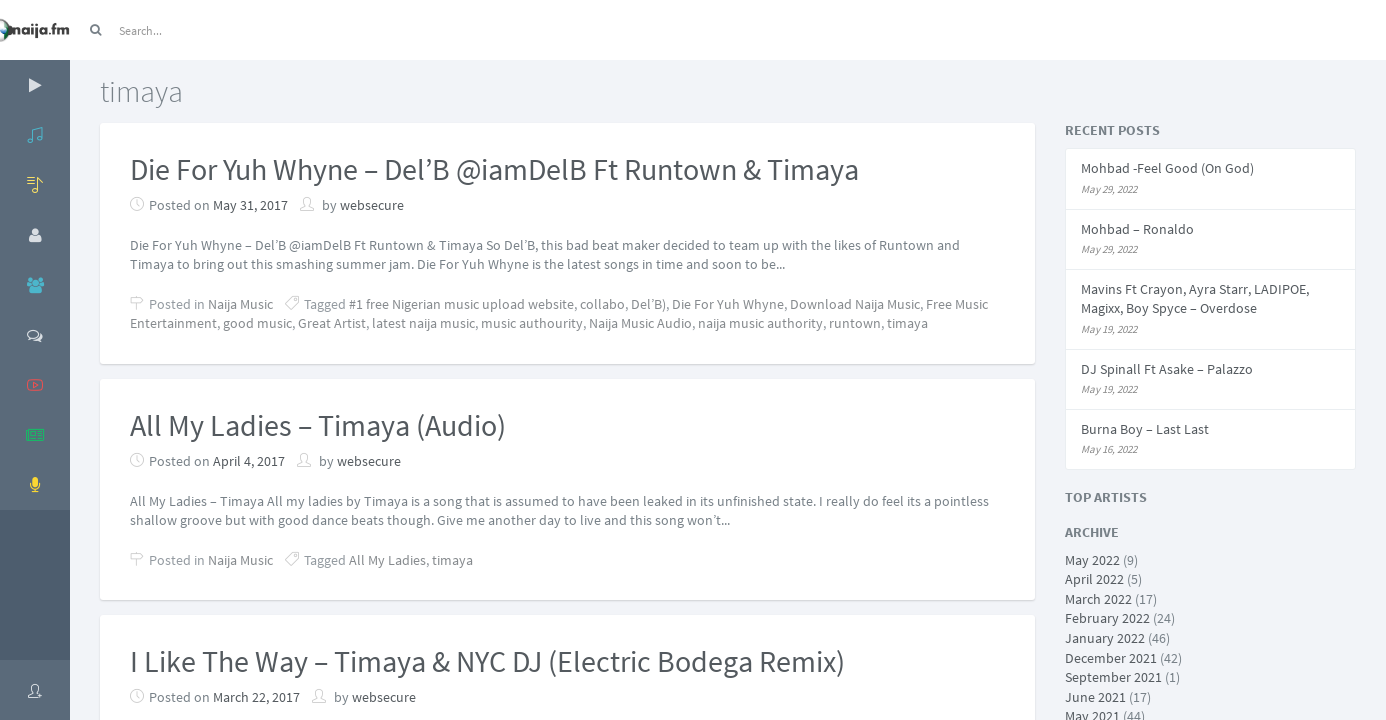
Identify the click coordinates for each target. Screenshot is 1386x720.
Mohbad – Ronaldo (1137, 229)
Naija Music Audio (640, 323)
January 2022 (1105, 638)
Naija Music (240, 304)
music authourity (532, 323)
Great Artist (332, 323)
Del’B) (648, 304)
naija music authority (760, 323)
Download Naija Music (855, 304)
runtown (855, 323)
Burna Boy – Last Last (1145, 429)
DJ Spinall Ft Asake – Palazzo (1167, 369)
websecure (372, 205)
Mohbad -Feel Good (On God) (1167, 168)
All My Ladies (387, 560)
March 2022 (1098, 599)
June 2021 (1095, 697)
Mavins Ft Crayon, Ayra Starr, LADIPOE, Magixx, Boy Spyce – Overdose (1195, 299)
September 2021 (1113, 677)
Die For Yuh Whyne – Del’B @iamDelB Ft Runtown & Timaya (494, 169)
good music (257, 323)
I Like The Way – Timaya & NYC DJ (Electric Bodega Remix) (487, 661)
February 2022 (1107, 618)
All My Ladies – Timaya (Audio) (318, 425)
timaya (907, 323)
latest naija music (423, 323)
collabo (602, 304)
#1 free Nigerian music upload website (461, 304)
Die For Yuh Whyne (728, 304)
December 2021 (1111, 658)
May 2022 (1092, 560)
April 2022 (1094, 579)
